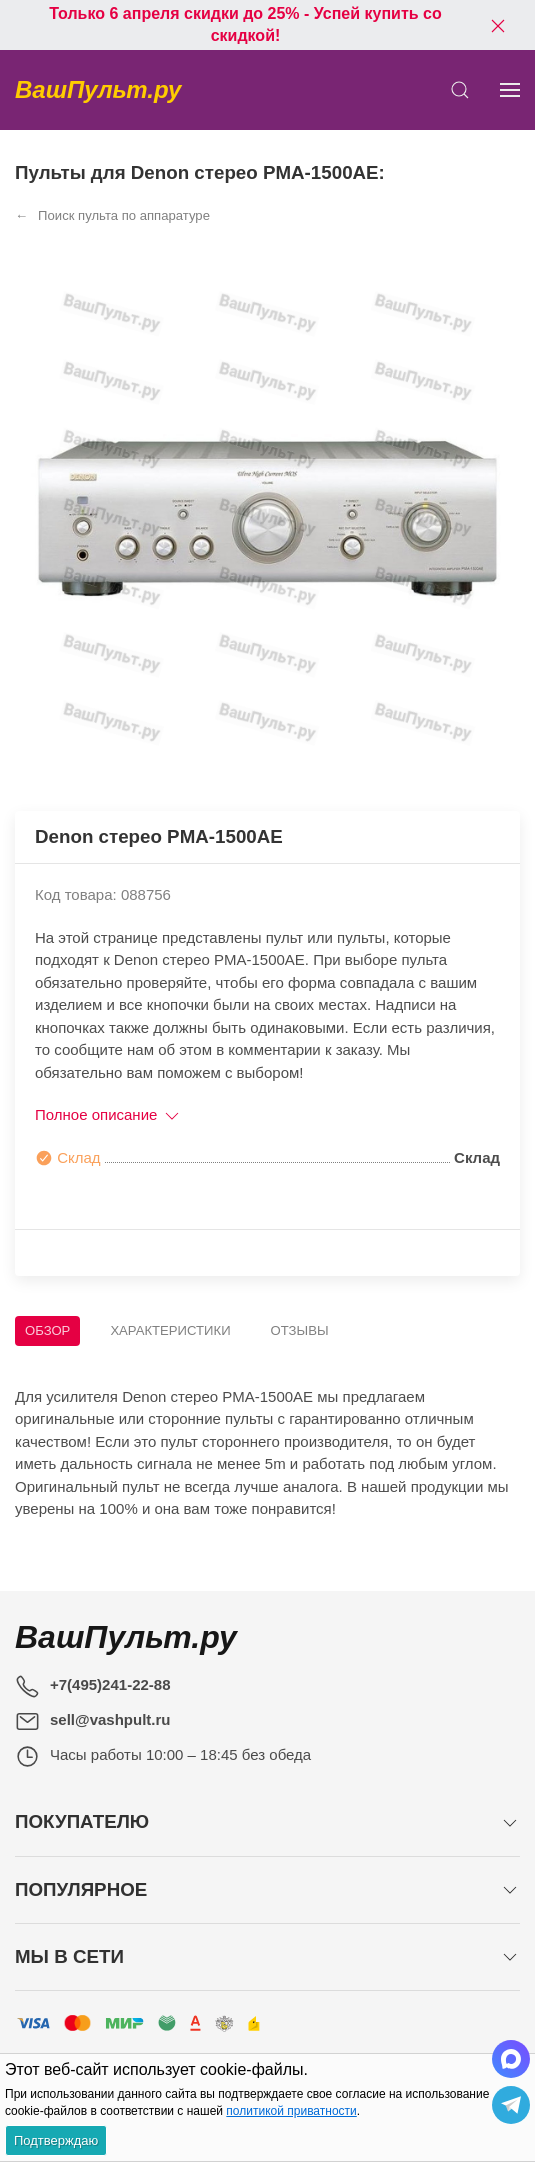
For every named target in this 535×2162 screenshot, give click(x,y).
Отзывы (300, 1330)
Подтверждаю (56, 2140)
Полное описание (108, 1114)
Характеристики (170, 1330)
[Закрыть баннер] (498, 25)
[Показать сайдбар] (510, 90)
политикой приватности (291, 2111)
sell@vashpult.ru (110, 1719)
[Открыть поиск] (460, 90)
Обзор (47, 1330)
